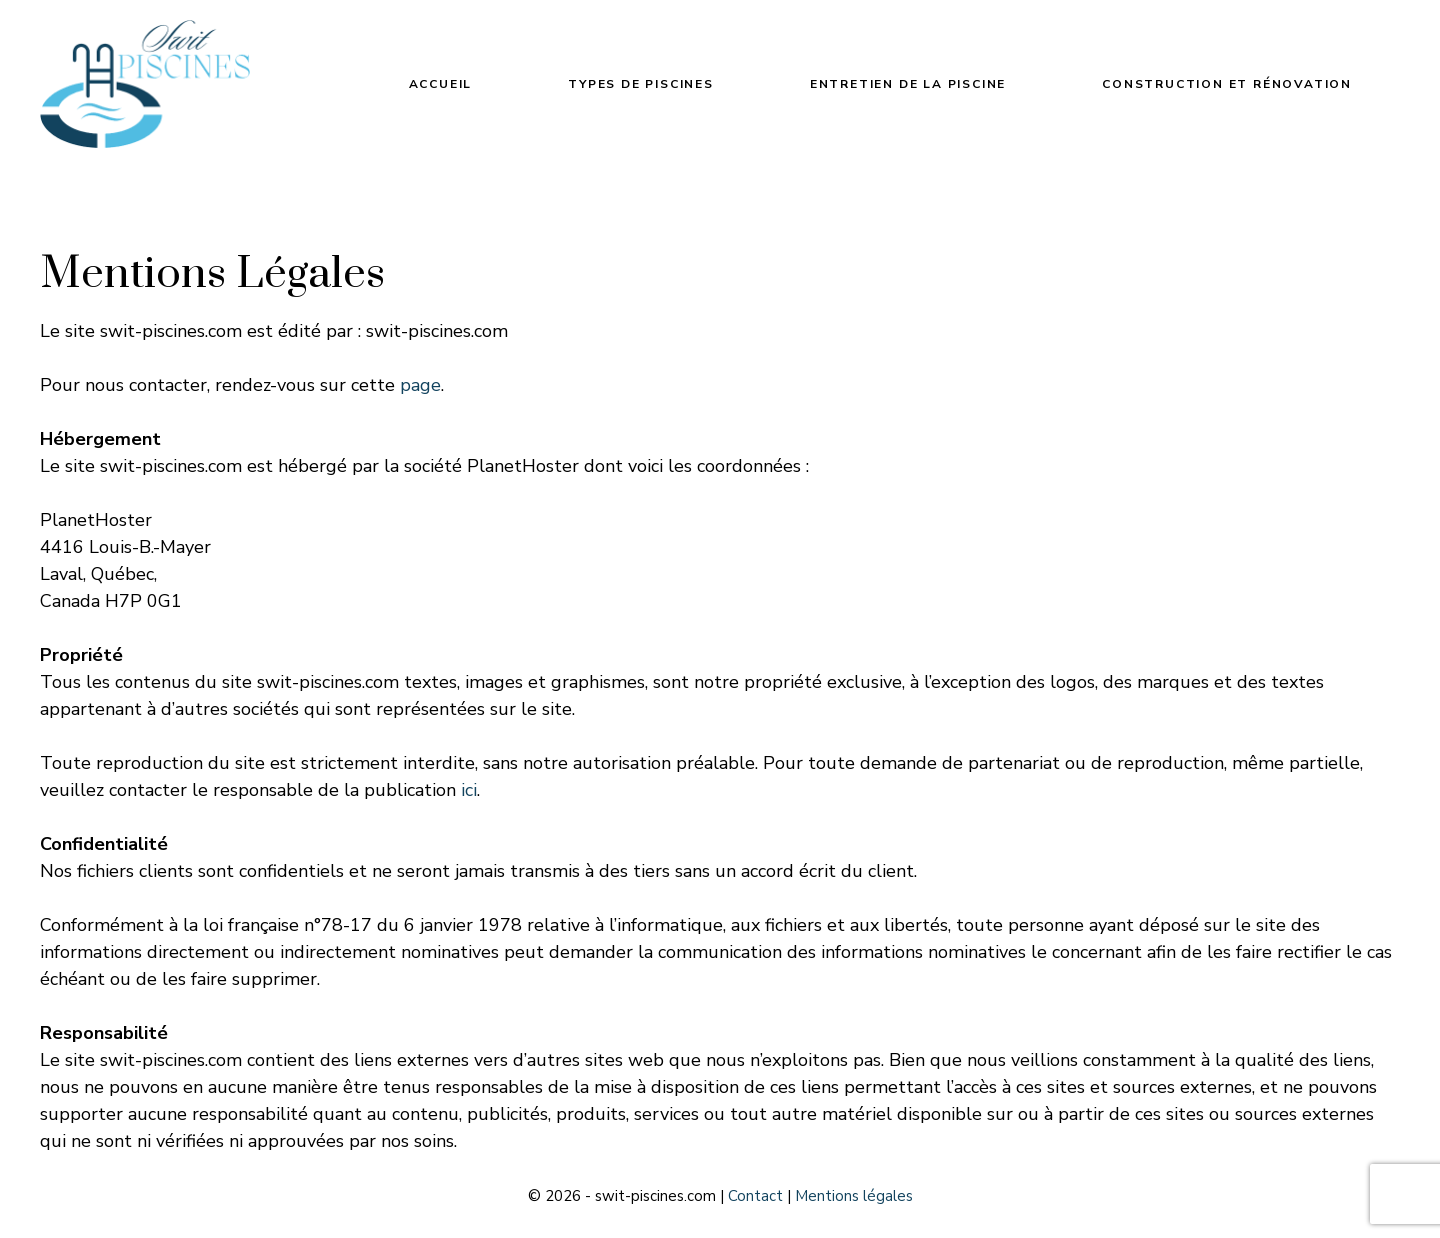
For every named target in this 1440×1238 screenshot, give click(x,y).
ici (469, 790)
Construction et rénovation (1227, 84)
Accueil (441, 84)
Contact (755, 1196)
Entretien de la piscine (908, 84)
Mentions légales (854, 1196)
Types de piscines (641, 84)
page (420, 385)
